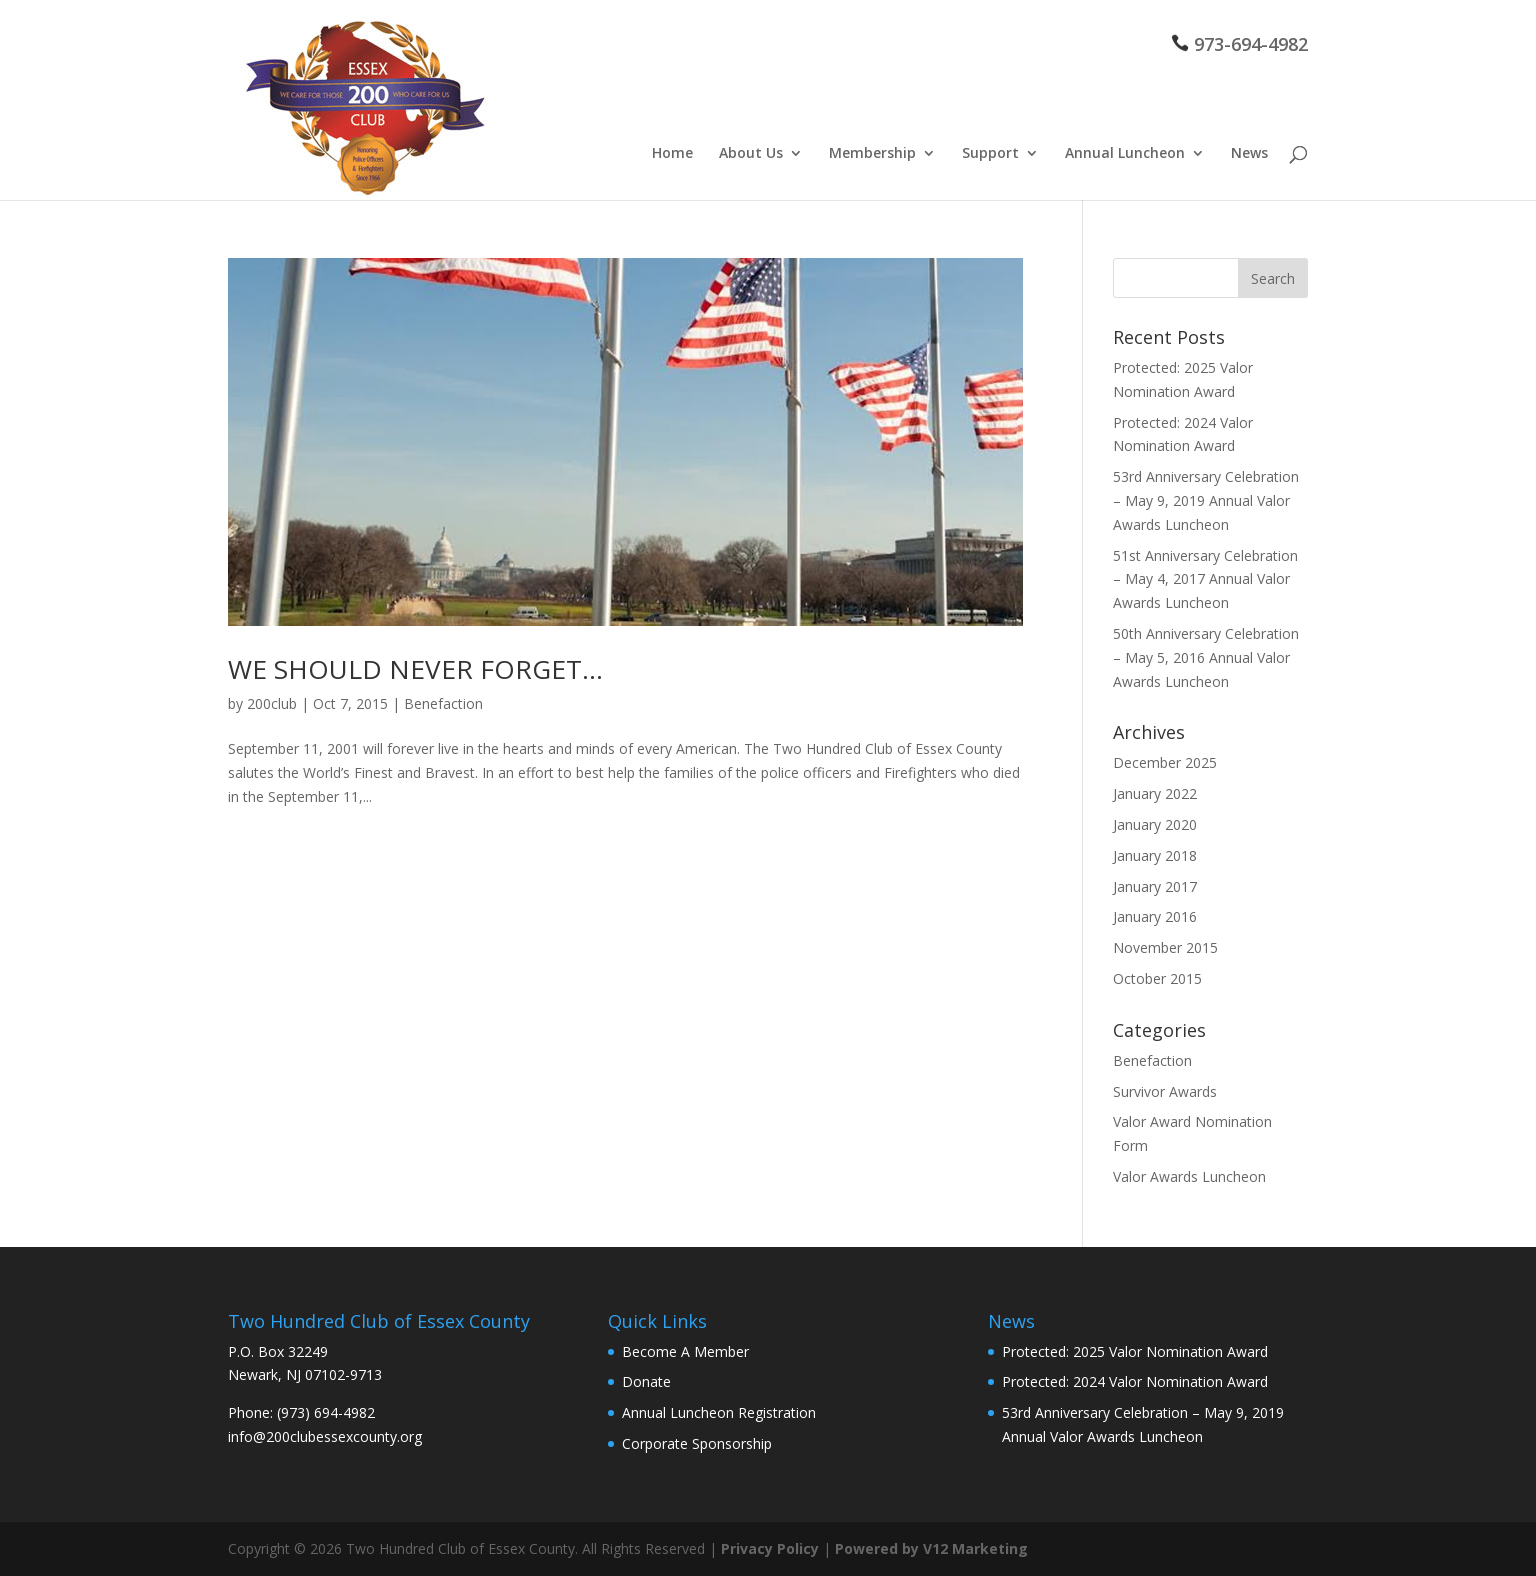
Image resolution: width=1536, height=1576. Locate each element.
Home (672, 154)
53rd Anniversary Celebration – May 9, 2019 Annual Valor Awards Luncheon (1206, 500)
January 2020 (1155, 824)
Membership (872, 154)
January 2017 (1155, 886)
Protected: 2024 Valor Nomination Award (1135, 1381)
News (1249, 154)
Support (990, 154)
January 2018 (1155, 855)
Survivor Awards (1165, 1091)
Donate (646, 1381)
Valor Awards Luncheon (1189, 1176)
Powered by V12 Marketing (931, 1548)
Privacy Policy (770, 1548)
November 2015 (1165, 947)
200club (272, 703)
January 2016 (1155, 916)
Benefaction (443, 703)
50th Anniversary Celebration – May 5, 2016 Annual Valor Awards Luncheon (1206, 657)
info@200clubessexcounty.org (325, 1436)
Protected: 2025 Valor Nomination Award (1135, 1351)
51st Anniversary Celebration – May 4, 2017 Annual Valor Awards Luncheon (1205, 579)
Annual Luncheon (1125, 154)
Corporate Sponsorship (697, 1443)
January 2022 (1155, 793)
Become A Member (685, 1351)
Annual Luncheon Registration (719, 1412)
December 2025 (1165, 762)
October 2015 (1157, 978)
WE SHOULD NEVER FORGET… (415, 669)
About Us (751, 154)
